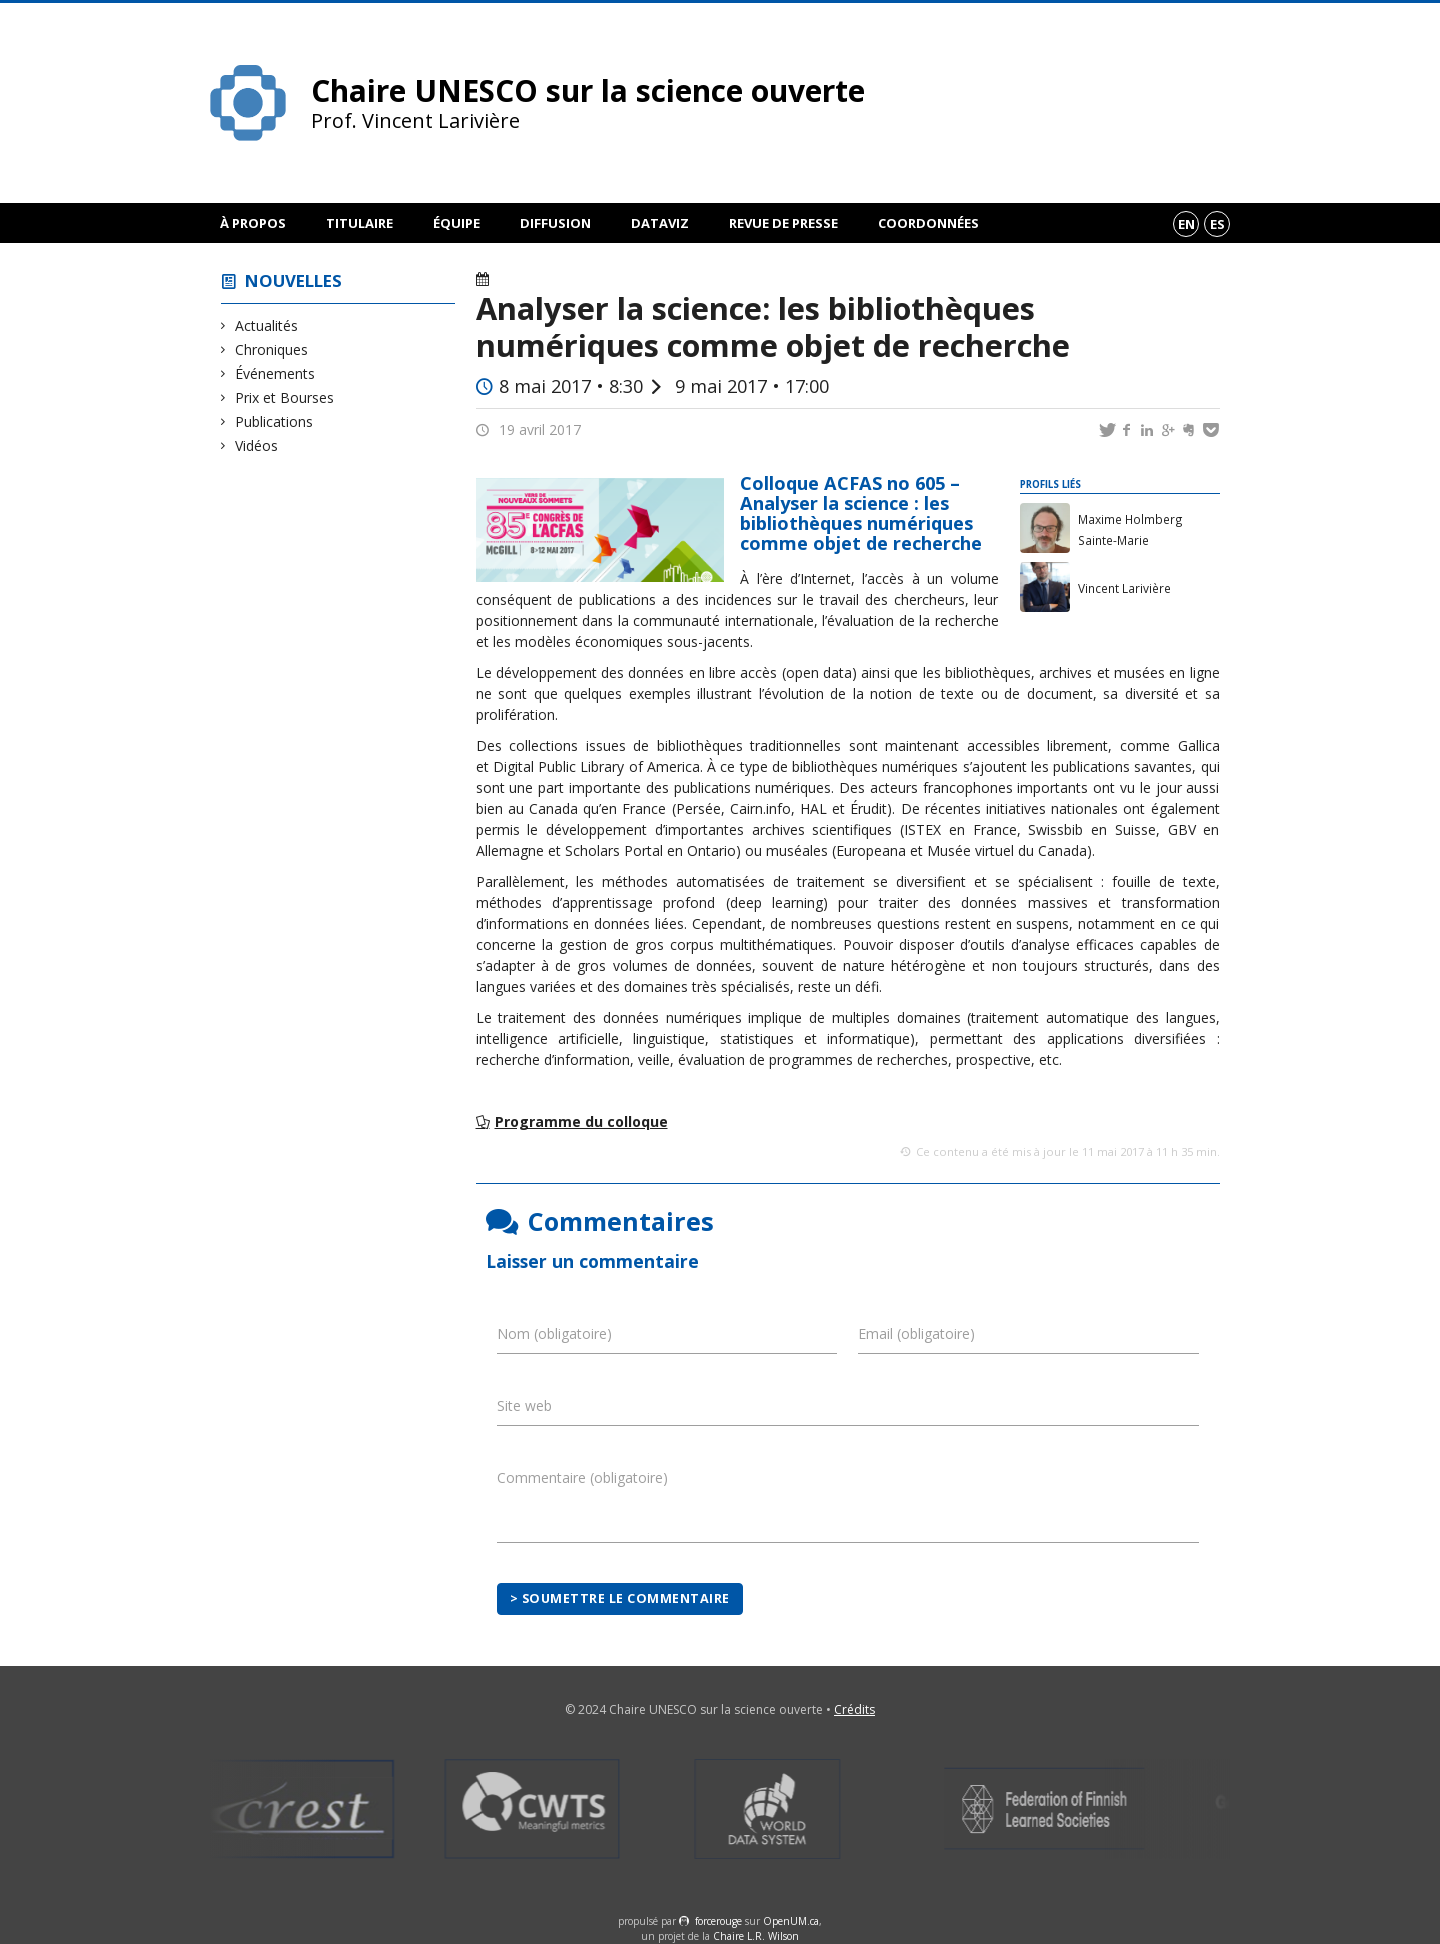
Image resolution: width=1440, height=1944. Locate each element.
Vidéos (257, 445)
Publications (274, 421)
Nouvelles (293, 280)
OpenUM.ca (791, 1921)
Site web (524, 1405)
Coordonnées (928, 223)
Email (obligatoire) (916, 1333)
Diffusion (555, 223)
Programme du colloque (581, 1121)
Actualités (267, 325)
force (718, 1921)
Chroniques (272, 349)
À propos (253, 223)
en (1186, 224)
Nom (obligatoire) (554, 1333)
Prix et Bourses (285, 397)
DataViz (660, 223)
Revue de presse (783, 223)
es (1217, 224)
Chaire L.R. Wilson (756, 1936)
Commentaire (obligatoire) (582, 1477)
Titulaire (359, 223)
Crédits (854, 1709)
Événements (275, 373)
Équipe (456, 223)
